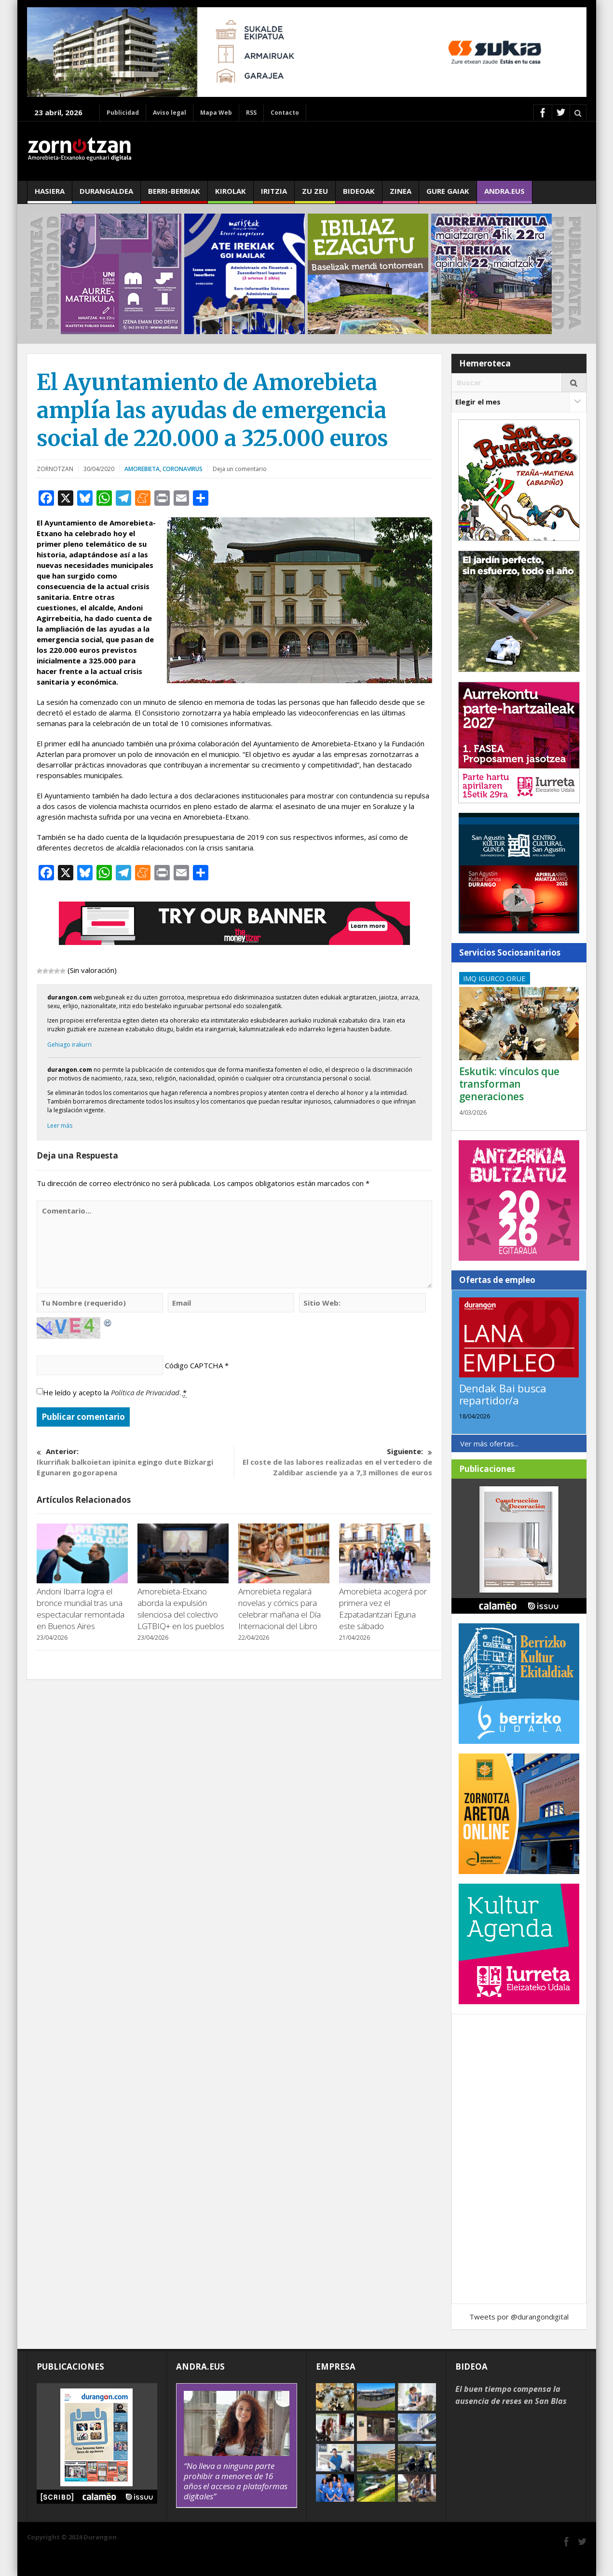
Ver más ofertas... (489, 1443)
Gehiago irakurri (69, 1044)
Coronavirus (183, 469)
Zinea (400, 194)
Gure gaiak (448, 194)
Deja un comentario (240, 469)
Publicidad (123, 112)
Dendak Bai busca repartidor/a (502, 1394)
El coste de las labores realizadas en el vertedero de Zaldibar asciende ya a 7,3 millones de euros (333, 1461)
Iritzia (274, 194)
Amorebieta (142, 469)
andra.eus (504, 194)
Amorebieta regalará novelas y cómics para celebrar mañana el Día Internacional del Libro (279, 1609)
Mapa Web (216, 112)
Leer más (59, 1125)
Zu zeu (315, 194)
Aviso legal (169, 112)
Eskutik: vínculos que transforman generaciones (509, 1084)
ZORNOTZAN (55, 469)
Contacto (285, 112)
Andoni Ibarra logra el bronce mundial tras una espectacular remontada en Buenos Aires (80, 1609)
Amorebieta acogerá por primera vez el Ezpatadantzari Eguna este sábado (383, 1609)
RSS (251, 112)
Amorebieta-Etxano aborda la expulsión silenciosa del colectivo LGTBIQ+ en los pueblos (180, 1609)
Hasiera (49, 194)
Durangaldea (106, 194)
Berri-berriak (174, 194)
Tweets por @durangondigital (519, 2316)
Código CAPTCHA (194, 1365)
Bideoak (359, 194)
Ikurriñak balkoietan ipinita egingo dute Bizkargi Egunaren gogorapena (135, 1461)
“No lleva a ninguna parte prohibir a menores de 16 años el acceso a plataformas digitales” (235, 2481)
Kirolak (230, 194)
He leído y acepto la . (115, 1393)
